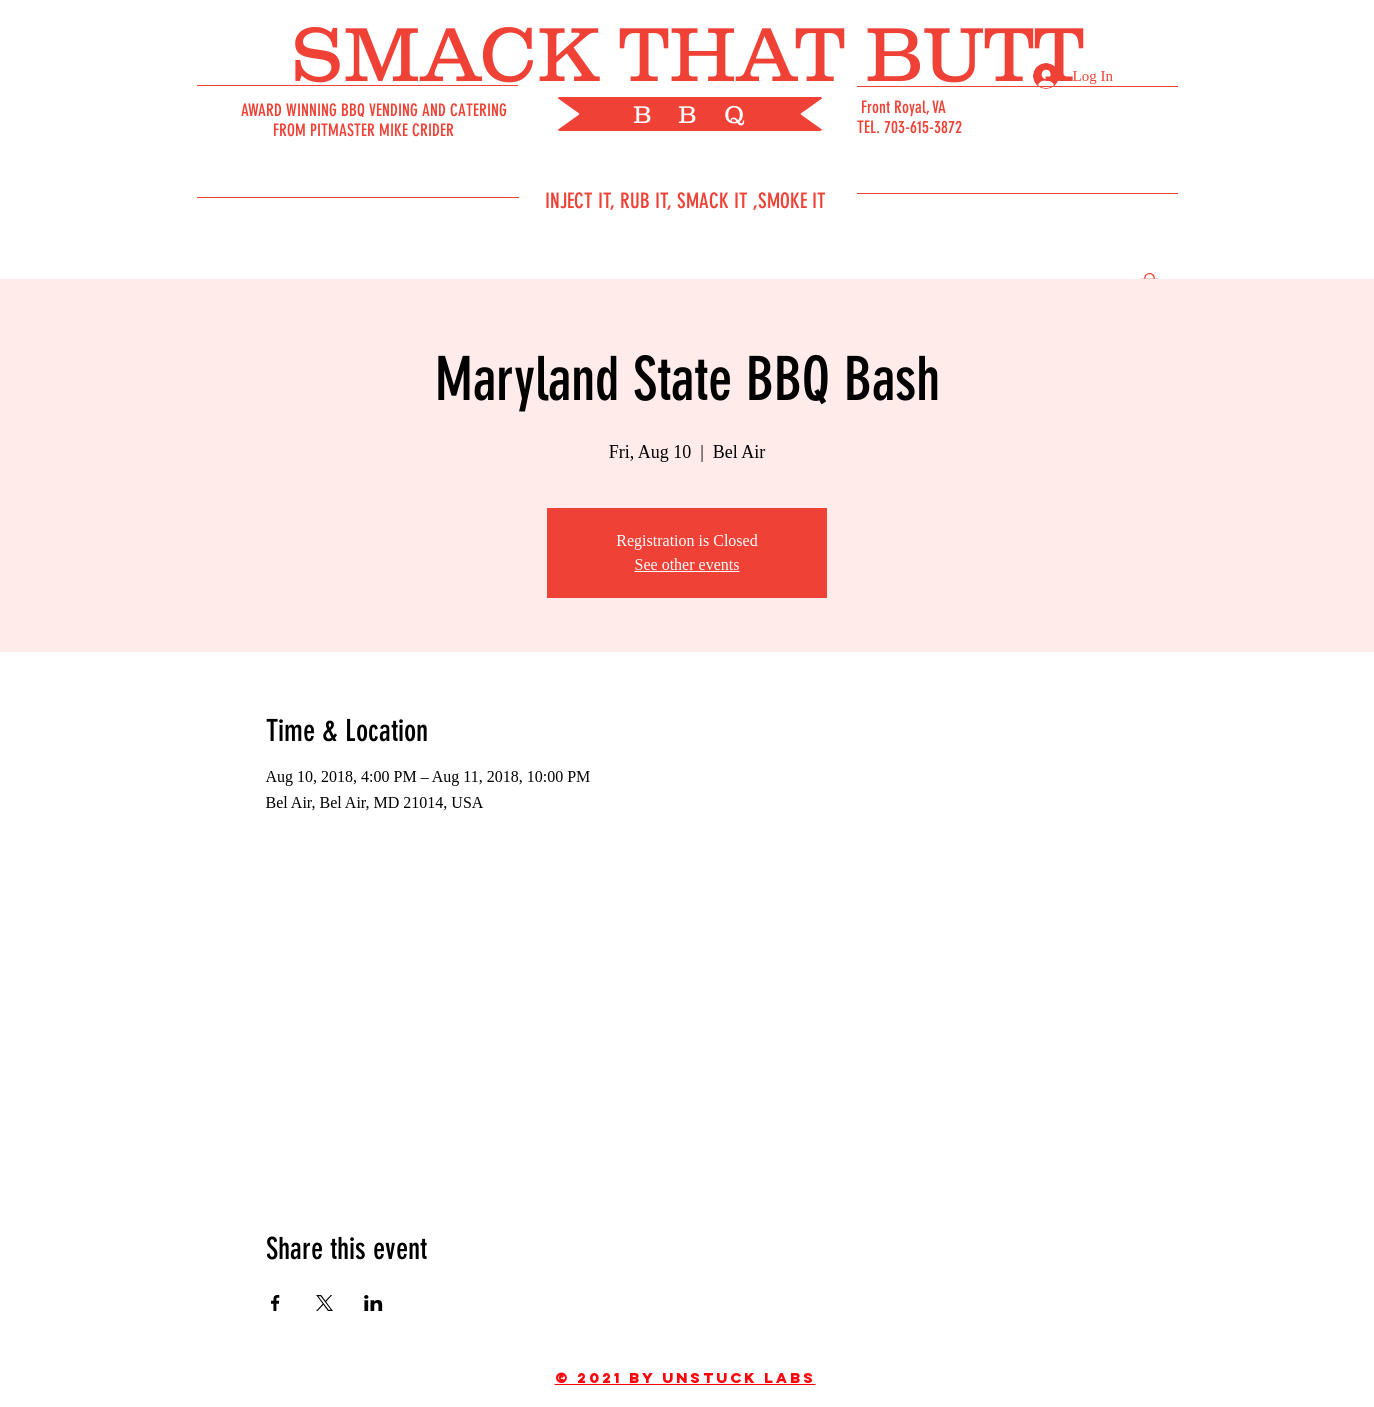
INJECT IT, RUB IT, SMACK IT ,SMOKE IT (685, 200)
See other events (687, 564)
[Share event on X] (324, 1303)
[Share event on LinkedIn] (373, 1303)
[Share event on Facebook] (275, 1303)
